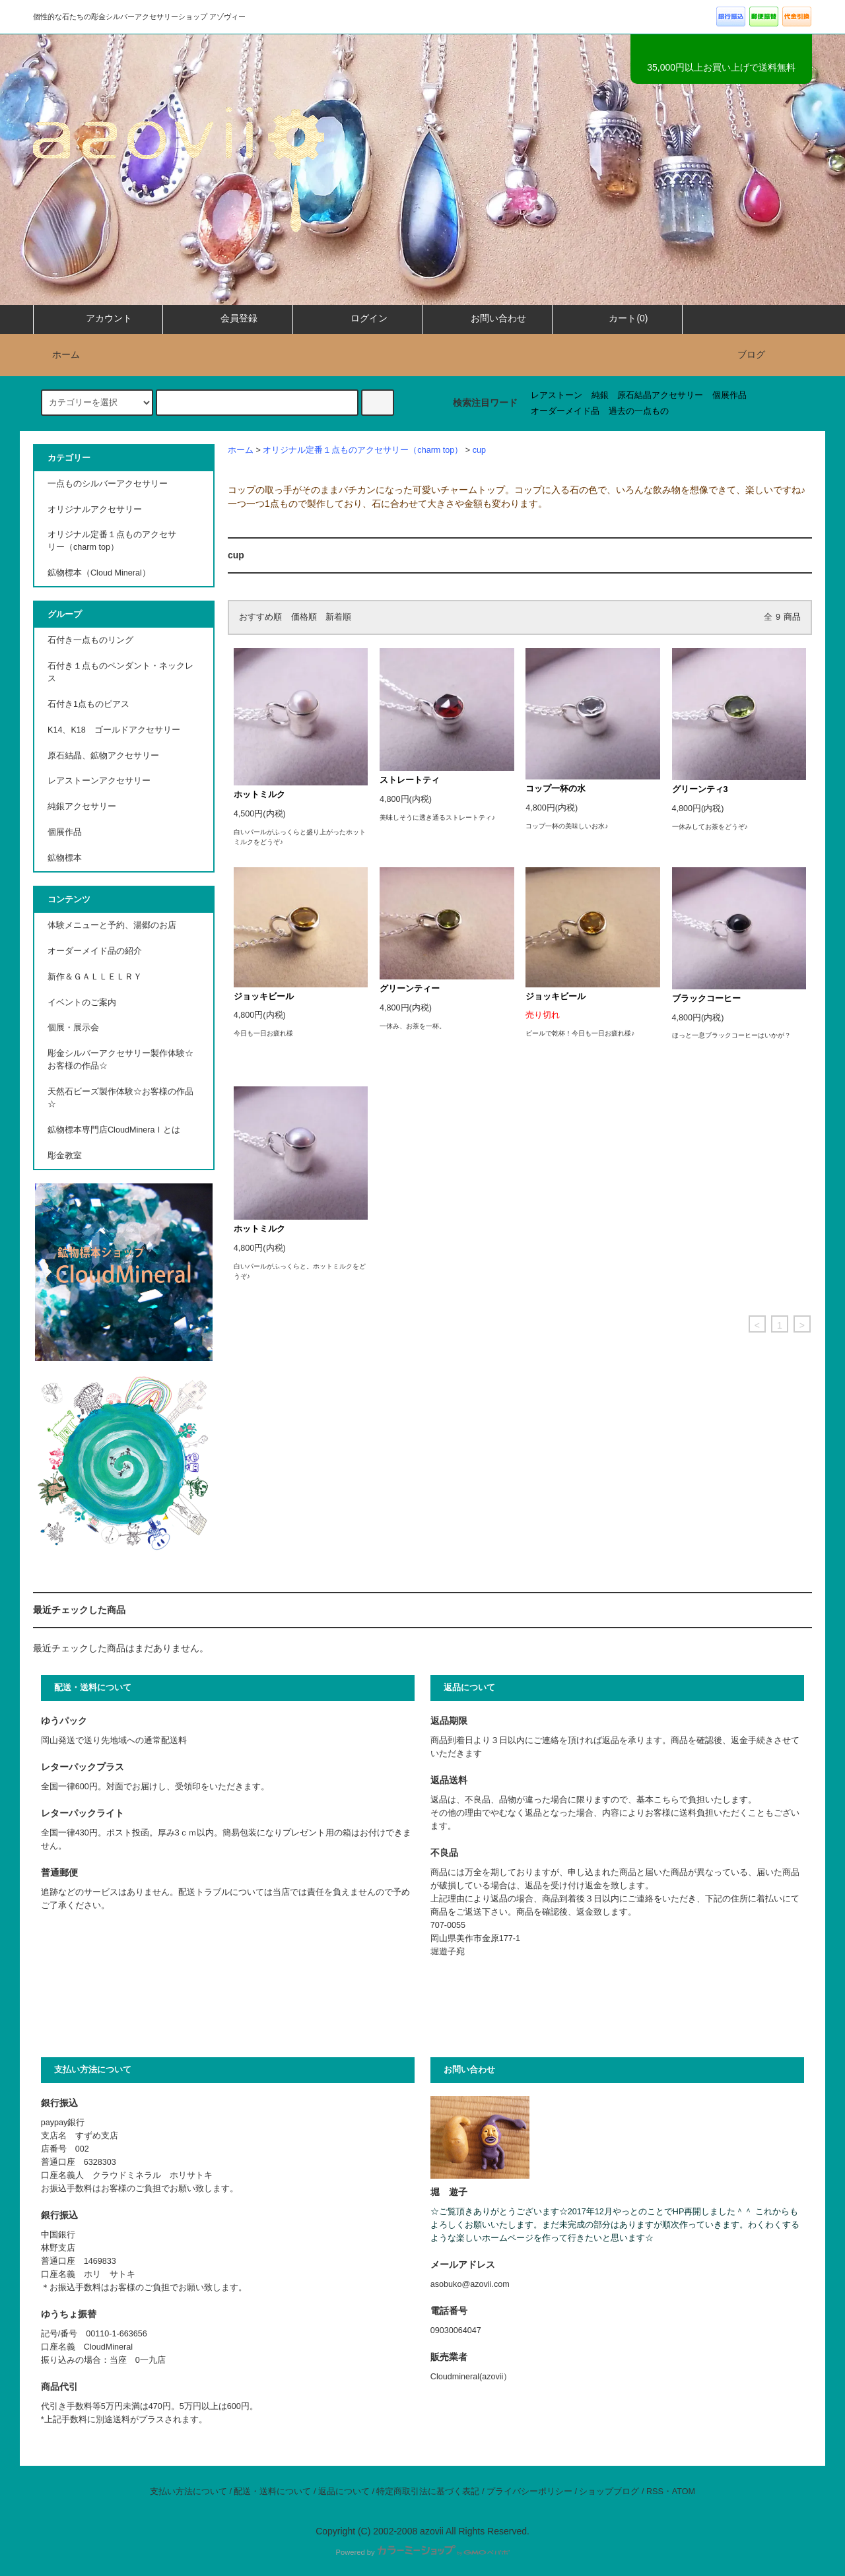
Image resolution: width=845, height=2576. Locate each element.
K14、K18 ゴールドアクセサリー (114, 730)
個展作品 (729, 395)
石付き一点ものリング (90, 640)
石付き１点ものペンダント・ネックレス (120, 672)
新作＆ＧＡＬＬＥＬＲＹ (99, 976)
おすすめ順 (260, 617)
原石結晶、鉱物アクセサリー (103, 755)
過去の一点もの (639, 411)
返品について (344, 2491)
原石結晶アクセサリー (660, 395)
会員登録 (227, 318)
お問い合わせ (487, 318)
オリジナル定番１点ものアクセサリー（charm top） (363, 450)
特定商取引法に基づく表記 (427, 2491)
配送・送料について (272, 2491)
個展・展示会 (73, 1027)
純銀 (600, 395)
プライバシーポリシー (529, 2491)
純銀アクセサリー (82, 806)
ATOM (683, 2491)
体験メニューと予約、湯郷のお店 (112, 925)
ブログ (751, 354)
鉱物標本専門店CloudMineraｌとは (114, 1130)
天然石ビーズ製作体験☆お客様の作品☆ (120, 1098)
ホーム (58, 354)
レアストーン (556, 395)
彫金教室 (65, 1155)
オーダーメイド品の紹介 (95, 951)
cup (479, 450)
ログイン (358, 318)
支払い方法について (188, 2491)
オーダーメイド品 (565, 411)
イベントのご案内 (82, 1002)
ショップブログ (609, 2491)
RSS (654, 2491)
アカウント (97, 318)
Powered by (422, 2552)
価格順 (304, 617)
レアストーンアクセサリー (99, 780)
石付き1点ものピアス (88, 704)
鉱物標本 (65, 858)
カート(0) (617, 318)
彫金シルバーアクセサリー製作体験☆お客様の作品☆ (120, 1060)
